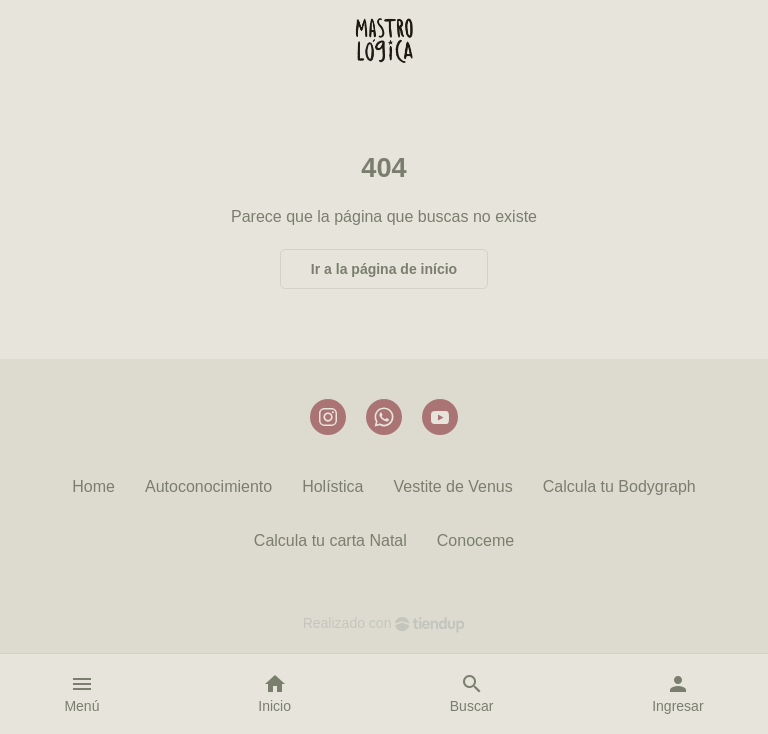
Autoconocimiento (208, 486)
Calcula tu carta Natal (330, 540)
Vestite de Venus (453, 486)
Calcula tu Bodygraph (619, 486)
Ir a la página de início (384, 269)
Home (93, 486)
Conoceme (475, 540)
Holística (332, 486)
